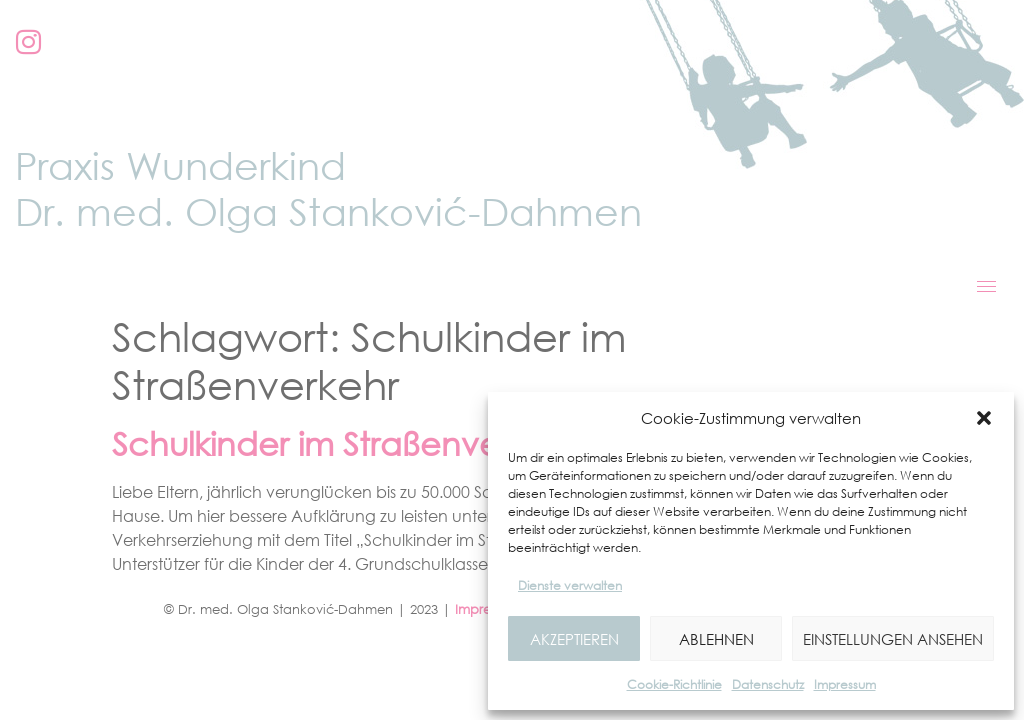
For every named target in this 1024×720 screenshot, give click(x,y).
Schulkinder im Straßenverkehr (344, 443)
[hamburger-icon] (986, 286)
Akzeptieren (574, 639)
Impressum (845, 684)
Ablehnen (716, 639)
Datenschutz (768, 684)
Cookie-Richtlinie (674, 684)
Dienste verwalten (570, 585)
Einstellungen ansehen (893, 639)
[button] (984, 418)
